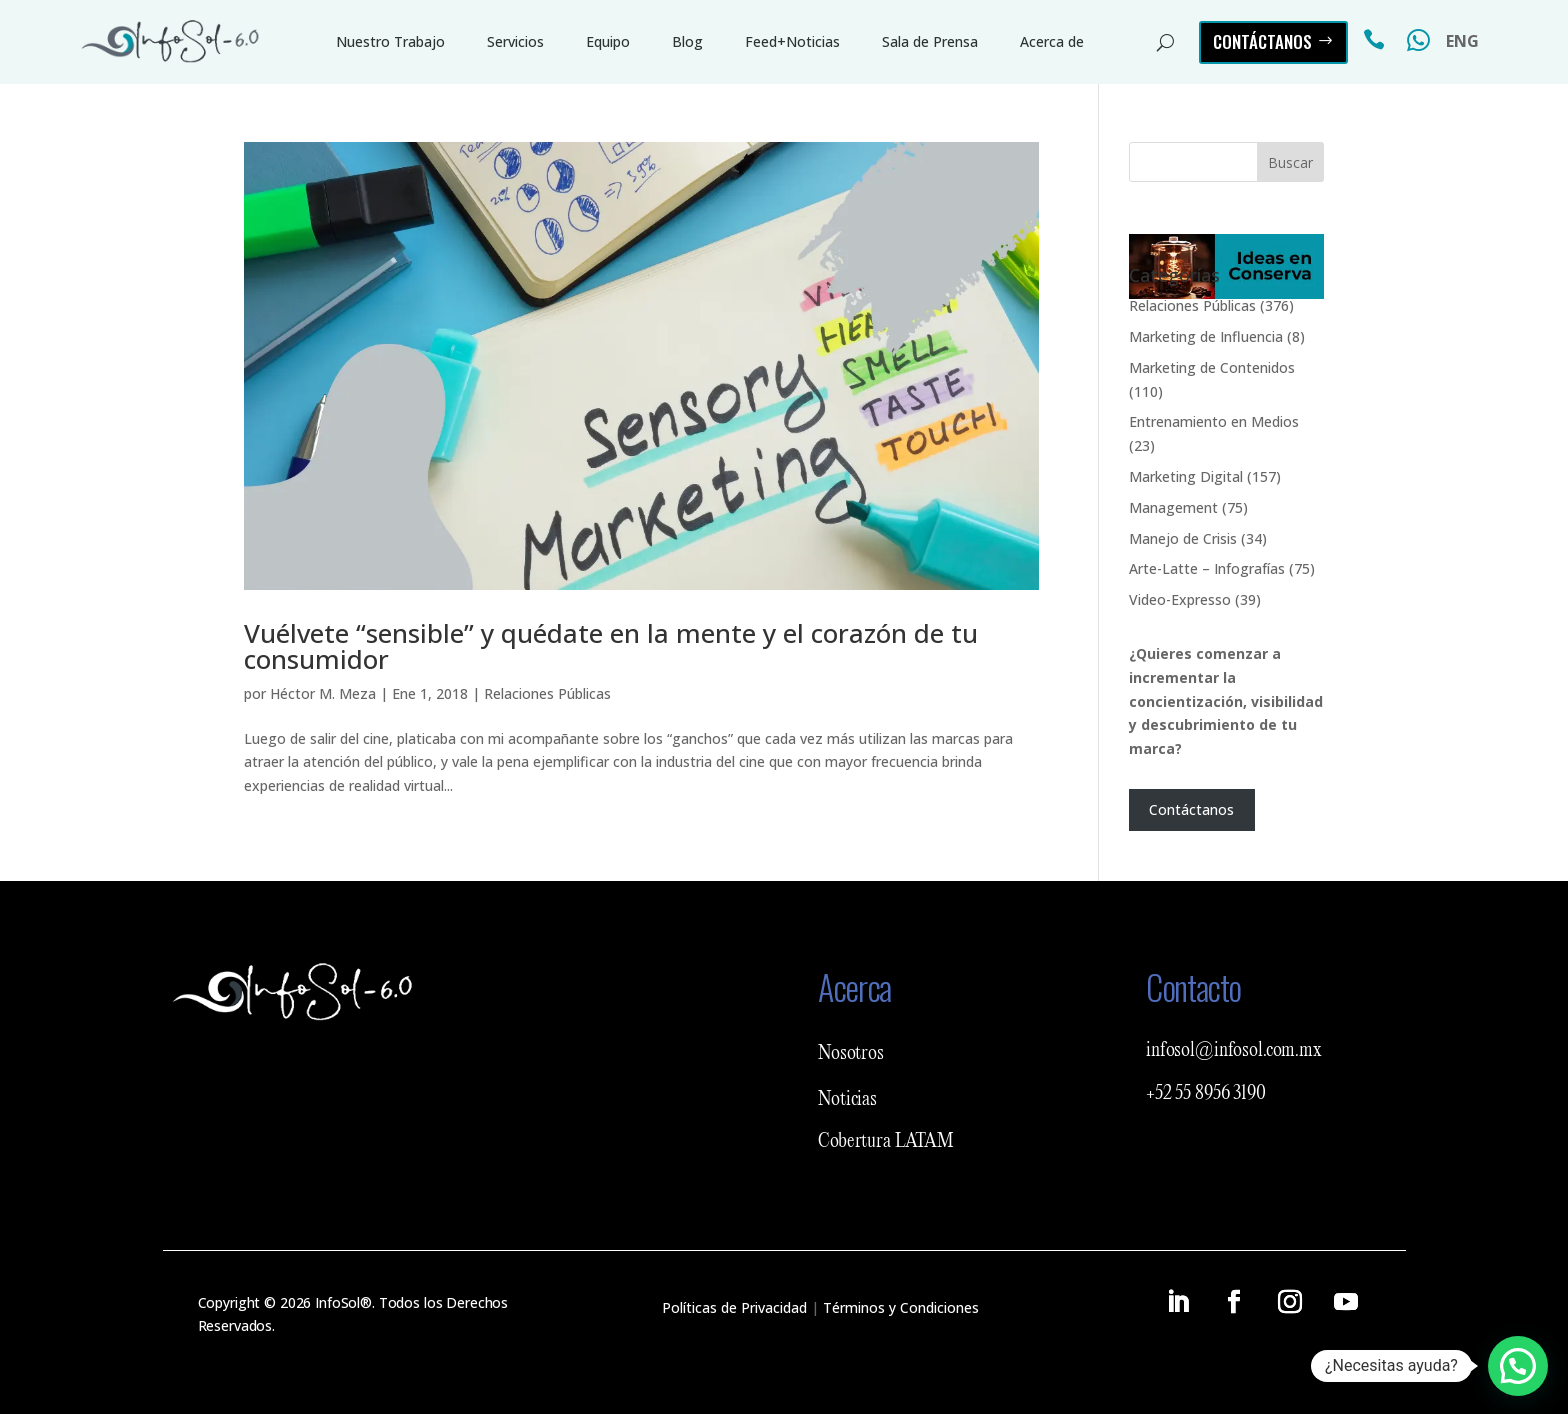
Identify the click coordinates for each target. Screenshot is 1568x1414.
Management (1173, 507)
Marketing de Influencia (1206, 336)
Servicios (515, 41)
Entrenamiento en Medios (1214, 421)
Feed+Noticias (792, 41)
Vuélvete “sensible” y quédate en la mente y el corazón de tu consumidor (611, 646)
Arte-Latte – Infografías (1207, 568)
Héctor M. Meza (323, 693)
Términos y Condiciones (901, 1307)
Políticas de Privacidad (734, 1307)
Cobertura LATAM (886, 1142)
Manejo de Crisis (1183, 538)
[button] (1518, 1366)
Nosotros (851, 1054)
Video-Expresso (1180, 599)
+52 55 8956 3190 (1206, 1094)
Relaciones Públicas (547, 693)
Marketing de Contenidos (1212, 367)
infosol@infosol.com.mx (1234, 1051)
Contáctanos (1262, 41)
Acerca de (1052, 41)
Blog (687, 41)
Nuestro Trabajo (390, 41)
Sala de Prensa (930, 41)
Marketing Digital (1186, 476)
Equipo (608, 41)
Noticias (847, 1100)
